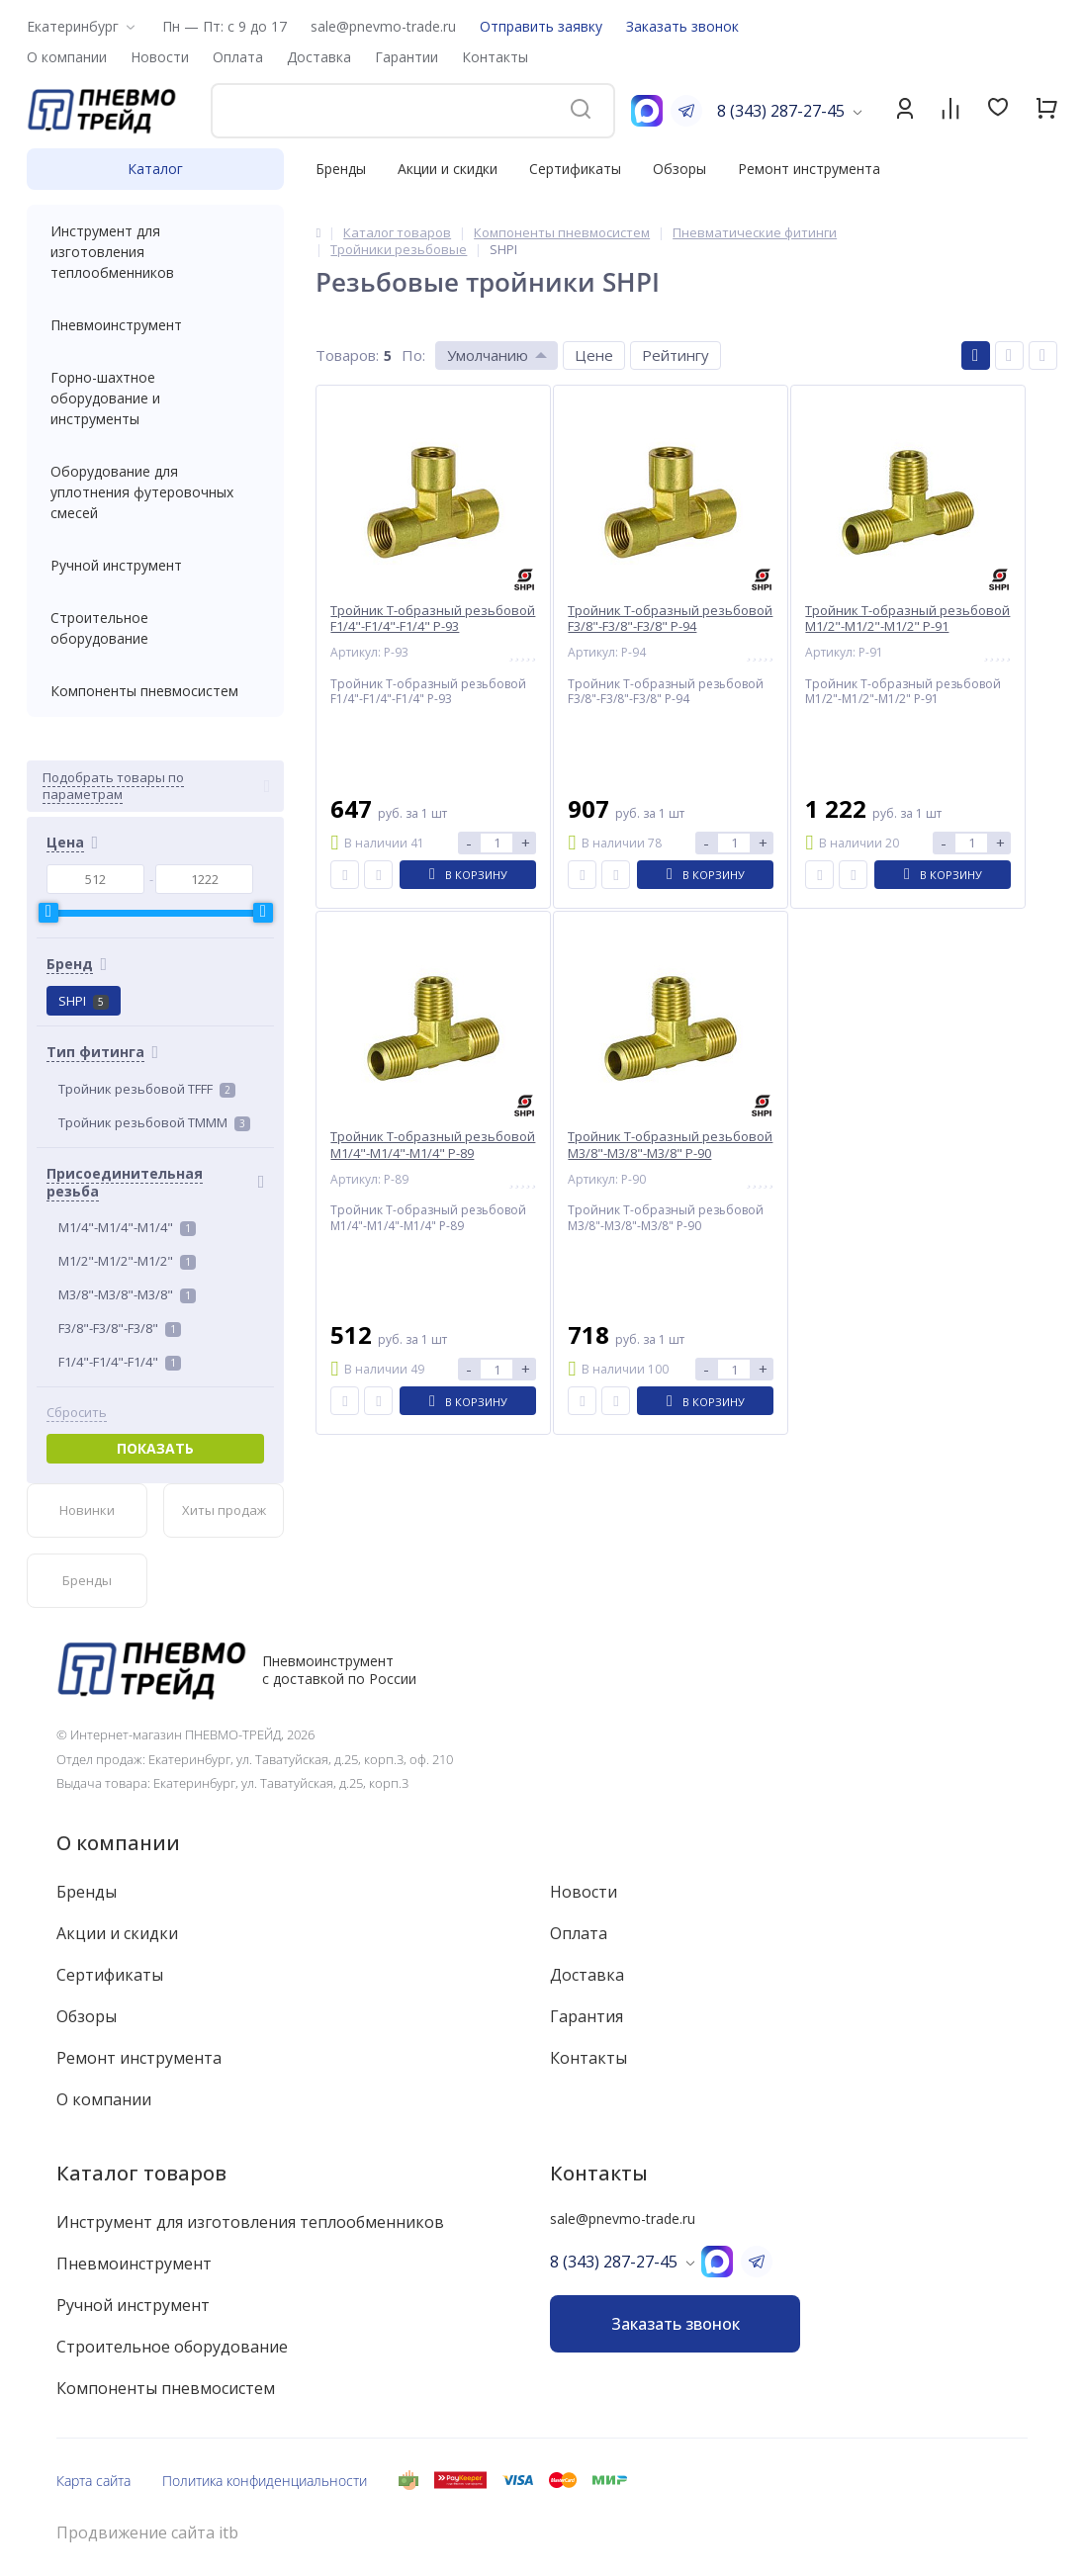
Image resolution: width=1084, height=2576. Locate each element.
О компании (118, 1842)
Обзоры (679, 168)
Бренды (341, 168)
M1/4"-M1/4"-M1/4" (127, 1227)
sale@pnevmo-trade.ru (383, 26)
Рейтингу (675, 355)
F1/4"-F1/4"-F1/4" (119, 1362)
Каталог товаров (141, 2173)
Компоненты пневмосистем (155, 690)
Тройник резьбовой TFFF (146, 1089)
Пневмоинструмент (155, 324)
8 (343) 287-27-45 (781, 111)
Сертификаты (575, 168)
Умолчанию (487, 355)
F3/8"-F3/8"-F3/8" (119, 1328)
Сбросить (76, 1412)
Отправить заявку (541, 26)
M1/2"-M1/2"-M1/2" (127, 1261)
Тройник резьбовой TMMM (154, 1122)
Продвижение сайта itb (147, 2533)
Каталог (155, 168)
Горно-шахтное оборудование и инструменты (155, 398)
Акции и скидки (447, 168)
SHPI (83, 1001)
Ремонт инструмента (809, 168)
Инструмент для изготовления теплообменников (155, 252)
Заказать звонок (682, 26)
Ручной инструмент (155, 565)
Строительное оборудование (155, 628)
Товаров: (347, 355)
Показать (155, 1448)
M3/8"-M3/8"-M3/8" (127, 1294)
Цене (594, 355)
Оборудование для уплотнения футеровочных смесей (155, 492)
